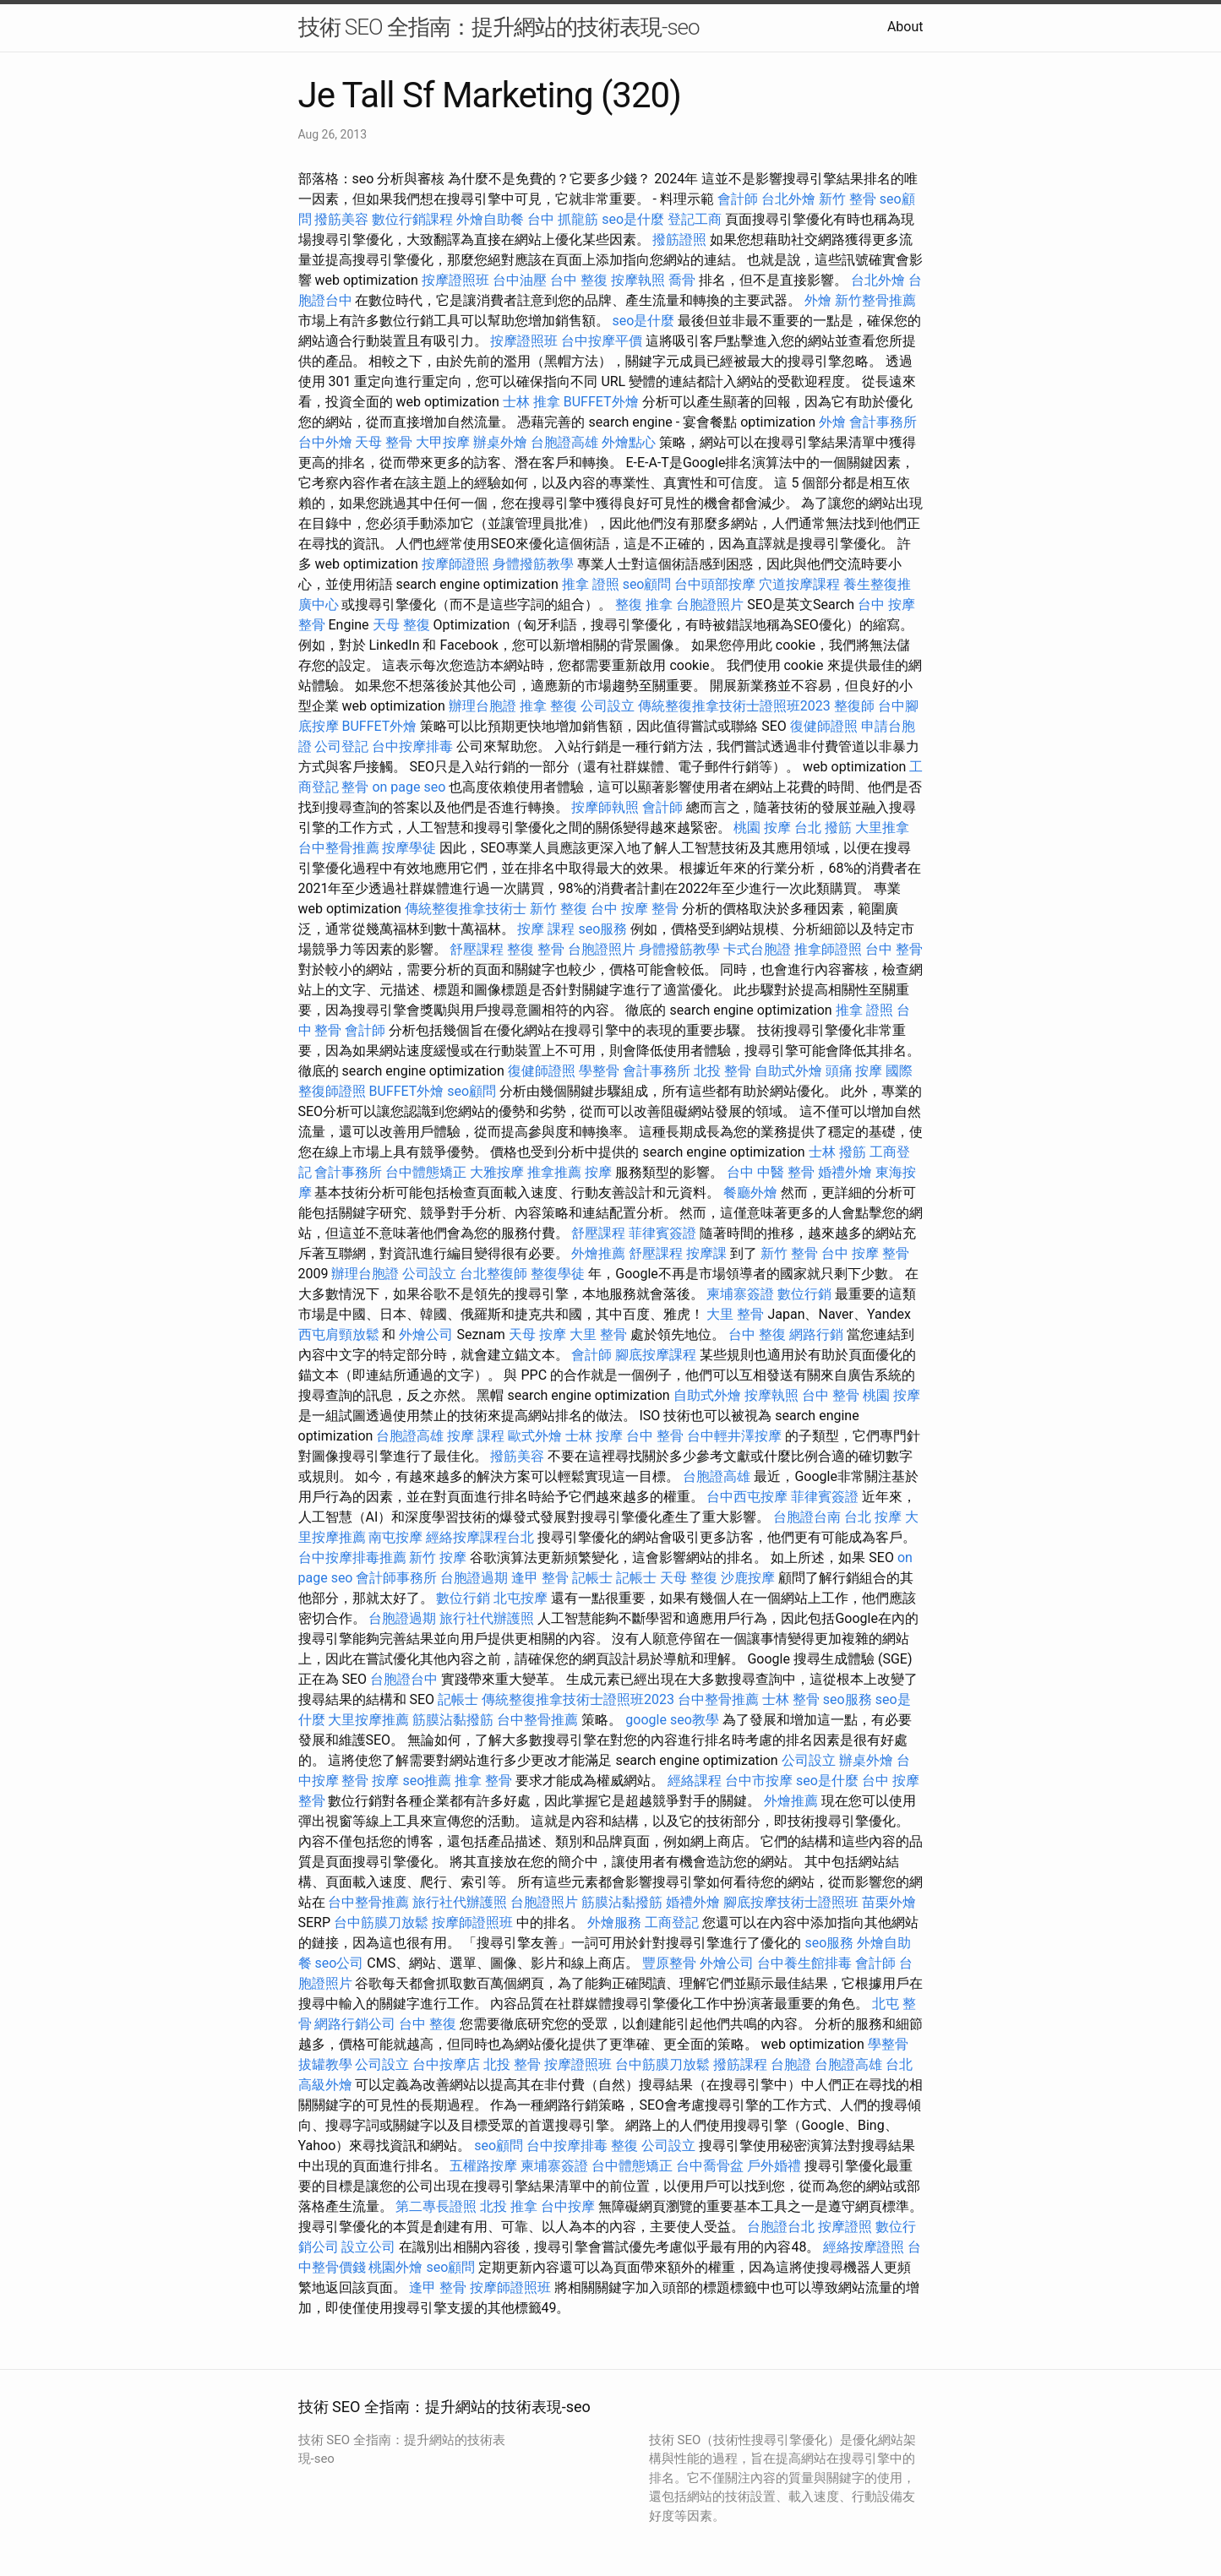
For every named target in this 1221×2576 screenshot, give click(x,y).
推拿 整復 (548, 706)
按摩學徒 (409, 848)
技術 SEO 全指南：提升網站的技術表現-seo (499, 27)
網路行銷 (816, 1334)
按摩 (598, 1172)
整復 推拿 (644, 604)
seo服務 (602, 929)
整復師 (854, 706)
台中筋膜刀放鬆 (381, 1922)
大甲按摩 (443, 442)
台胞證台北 (781, 2227)
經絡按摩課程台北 (480, 1537)
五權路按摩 (483, 2166)
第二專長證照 (436, 2206)
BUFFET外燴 (601, 402)
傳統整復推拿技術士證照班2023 (734, 706)
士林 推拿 (531, 402)
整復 (624, 2146)
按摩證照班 (455, 280)
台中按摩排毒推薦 (352, 1557)
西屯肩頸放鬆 (338, 1334)
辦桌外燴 (500, 442)
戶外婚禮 (774, 2166)
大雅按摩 (497, 1172)
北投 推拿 (508, 2206)
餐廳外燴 (750, 1193)
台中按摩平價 (601, 341)
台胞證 (791, 2064)
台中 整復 (579, 280)
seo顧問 (647, 584)
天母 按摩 (537, 1334)
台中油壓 (520, 280)
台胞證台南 (807, 1517)
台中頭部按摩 (714, 584)
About (905, 27)
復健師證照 (824, 726)
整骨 (354, 787)
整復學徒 (558, 1274)
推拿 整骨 (483, 1781)
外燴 (817, 300)
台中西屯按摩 (747, 1497)
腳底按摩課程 (655, 1355)
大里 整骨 (735, 1314)
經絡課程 (695, 1781)
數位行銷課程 (412, 219)
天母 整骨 (383, 442)
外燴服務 (614, 1922)
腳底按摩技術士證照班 (791, 1902)
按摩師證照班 (472, 1922)
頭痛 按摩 (854, 1071)
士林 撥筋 (837, 1152)
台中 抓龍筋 (562, 219)
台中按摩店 (446, 2064)
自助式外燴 (788, 1071)
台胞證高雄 (564, 442)
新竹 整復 (558, 909)
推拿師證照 (828, 949)
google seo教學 (671, 1720)
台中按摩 (568, 2206)
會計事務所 (883, 422)
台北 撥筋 (823, 828)
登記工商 (695, 219)
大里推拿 (882, 828)
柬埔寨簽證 (740, 1294)
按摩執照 (638, 280)
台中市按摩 (759, 1781)
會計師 (737, 199)
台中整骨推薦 (338, 848)
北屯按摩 (520, 1598)
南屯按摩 (395, 1537)
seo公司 (338, 1963)
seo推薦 (426, 1781)
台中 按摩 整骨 (635, 909)
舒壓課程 (477, 949)
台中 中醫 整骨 (771, 1172)
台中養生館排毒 (804, 1963)
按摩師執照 (605, 807)
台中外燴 (325, 442)
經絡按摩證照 (863, 2247)
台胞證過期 (474, 1578)
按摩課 (706, 1253)
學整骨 (599, 1071)
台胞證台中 (404, 1679)
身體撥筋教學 (533, 564)
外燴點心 (629, 442)
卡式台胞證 (757, 949)
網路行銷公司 (354, 2024)
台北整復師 (493, 1274)
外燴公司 (426, 1334)
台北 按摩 (873, 1517)
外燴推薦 (598, 1253)
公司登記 (341, 746)
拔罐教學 (325, 2064)
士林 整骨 (791, 1699)
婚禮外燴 (845, 1172)
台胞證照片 (710, 604)
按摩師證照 (455, 564)
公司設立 (608, 706)
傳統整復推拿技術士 (465, 909)
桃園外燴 (395, 2267)
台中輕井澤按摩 (734, 1436)
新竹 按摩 (437, 1557)
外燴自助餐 (490, 219)
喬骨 (681, 280)
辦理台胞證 (482, 706)
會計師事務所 (396, 1578)
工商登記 (672, 1922)
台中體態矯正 (425, 1172)
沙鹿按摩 (748, 1578)
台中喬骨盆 (710, 2166)
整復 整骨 (535, 949)
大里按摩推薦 (368, 1720)
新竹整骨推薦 (875, 300)
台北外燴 (788, 199)
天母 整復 (401, 625)
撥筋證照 (679, 239)
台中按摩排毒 (412, 746)
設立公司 (368, 2247)
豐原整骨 (669, 1963)
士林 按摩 (594, 1436)
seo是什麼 (633, 219)
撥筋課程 (740, 2064)
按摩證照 (845, 2227)
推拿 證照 (590, 584)
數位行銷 (804, 1294)
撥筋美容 (341, 219)
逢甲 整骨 (540, 1578)
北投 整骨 (722, 1071)
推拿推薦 (554, 1172)
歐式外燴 (535, 1436)
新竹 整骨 (847, 199)
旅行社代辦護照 (486, 1618)
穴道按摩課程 (799, 584)
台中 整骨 (894, 949)
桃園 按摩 (762, 828)
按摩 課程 (546, 929)
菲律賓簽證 (662, 1233)
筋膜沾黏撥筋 (452, 1720)
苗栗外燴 (889, 1902)
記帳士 (592, 1578)
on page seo (408, 787)
